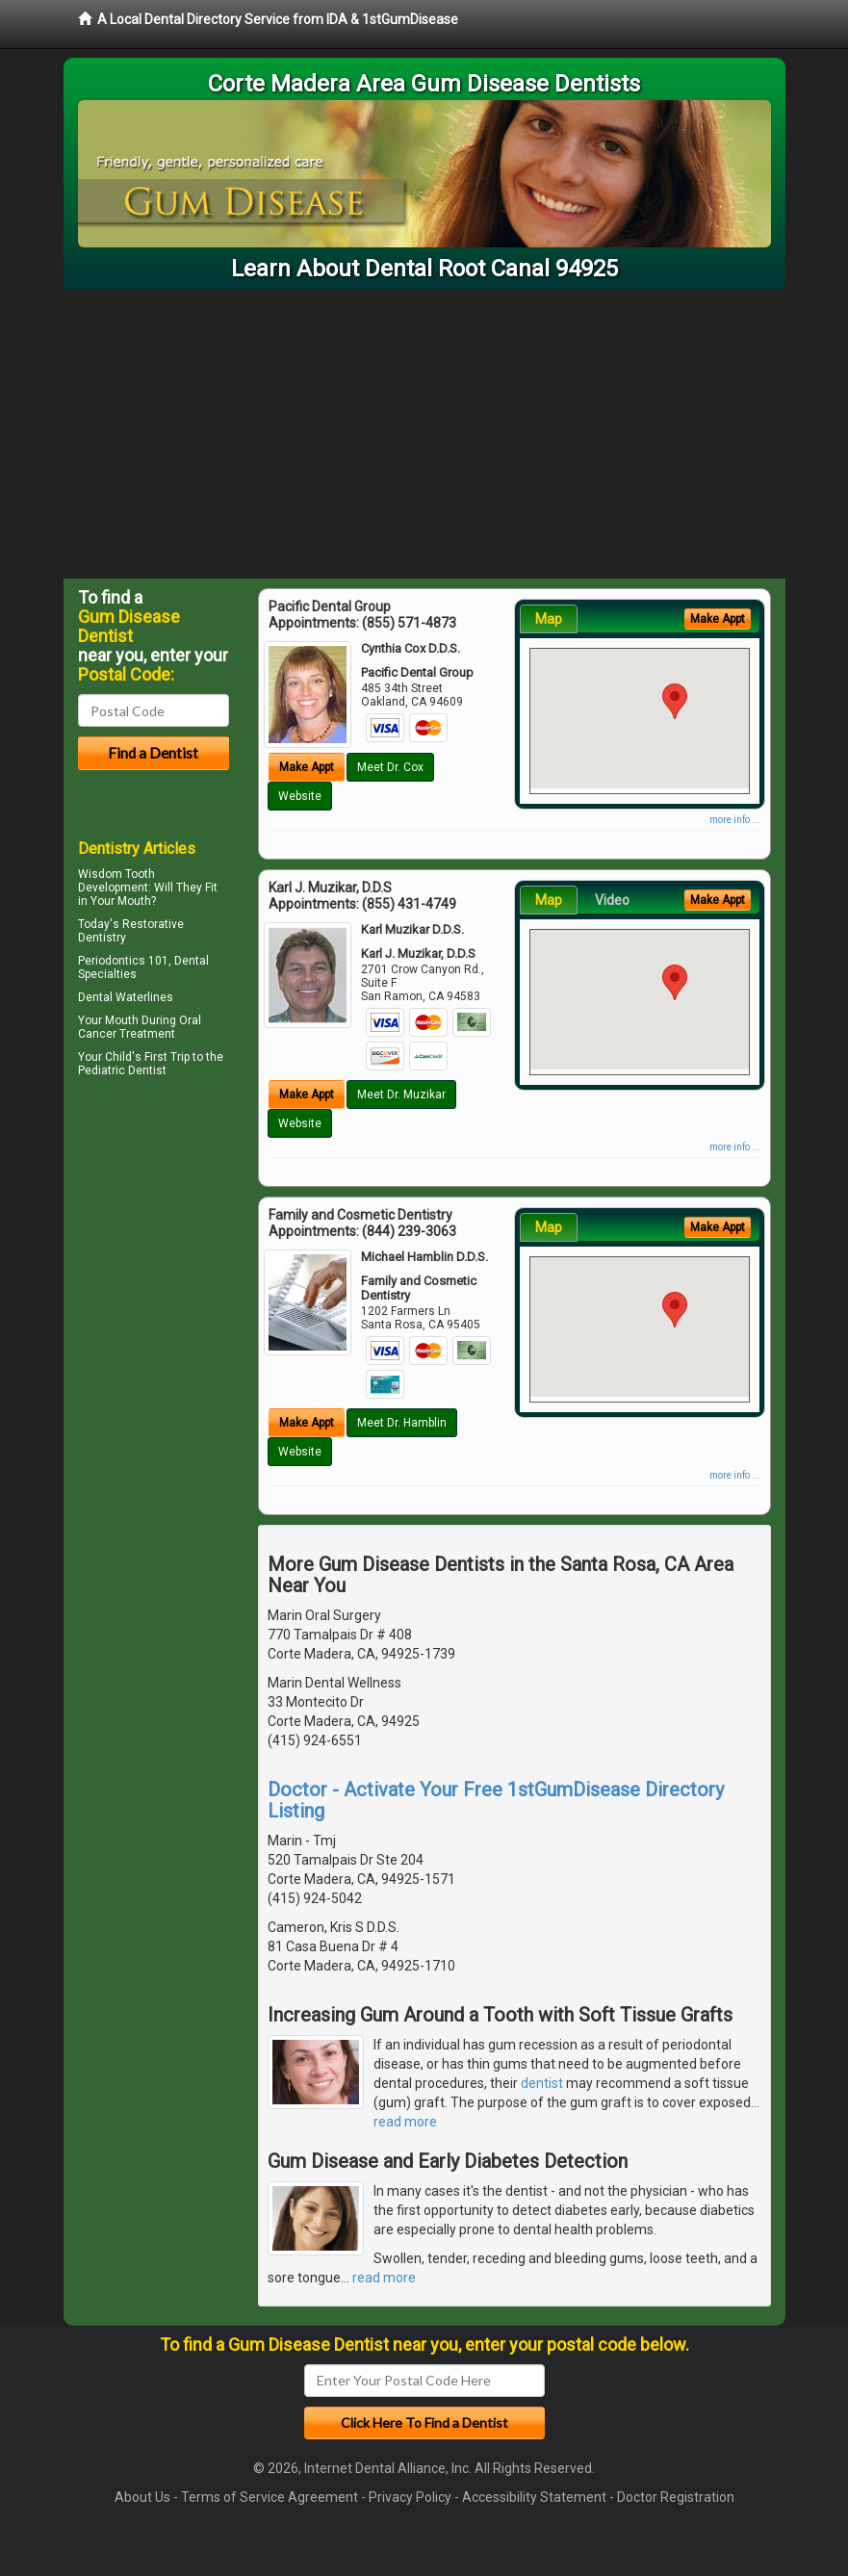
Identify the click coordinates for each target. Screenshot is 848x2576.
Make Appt (306, 767)
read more (405, 2121)
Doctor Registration (675, 2497)
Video (612, 900)
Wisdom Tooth (116, 874)
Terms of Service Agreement (269, 2497)
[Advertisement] (424, 434)
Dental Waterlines (125, 997)
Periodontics (111, 960)
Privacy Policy (410, 2497)
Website (299, 796)
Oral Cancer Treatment (139, 1027)
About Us (142, 2497)
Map (548, 619)
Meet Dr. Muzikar (401, 1094)
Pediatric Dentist (122, 1070)
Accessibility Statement (534, 2497)
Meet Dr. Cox (390, 767)
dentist (542, 2083)
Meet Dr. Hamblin (402, 1423)
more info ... (734, 819)
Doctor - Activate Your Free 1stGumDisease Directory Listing (496, 1800)
